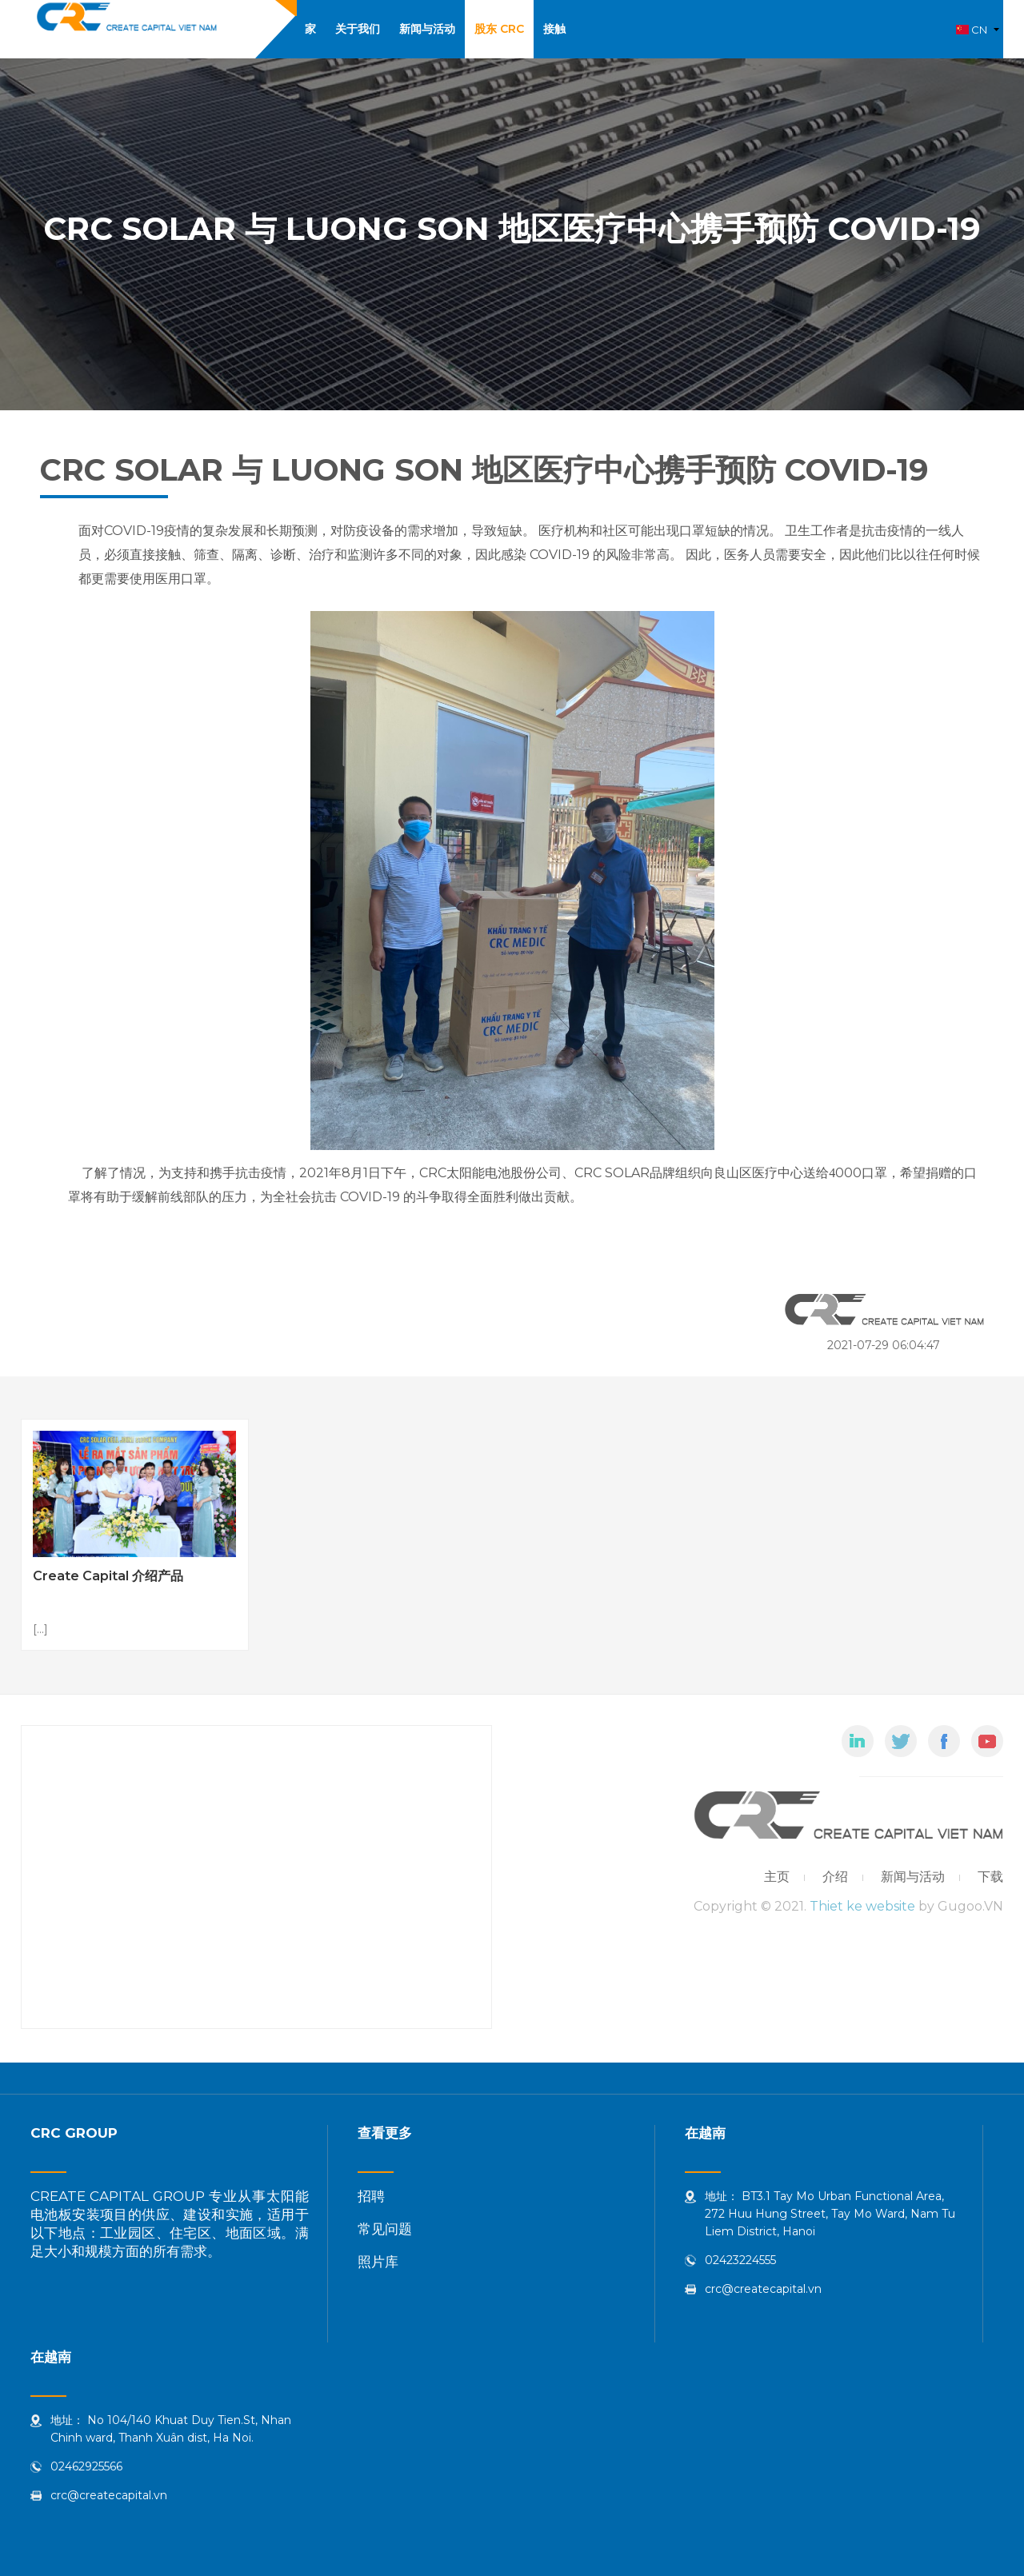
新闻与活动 (427, 29)
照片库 (378, 2262)
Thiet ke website (862, 1906)
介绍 (835, 1876)
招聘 (371, 2196)
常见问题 (385, 2229)
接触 (554, 29)
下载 (990, 1876)
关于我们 (357, 29)
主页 (777, 1876)
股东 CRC (499, 29)
